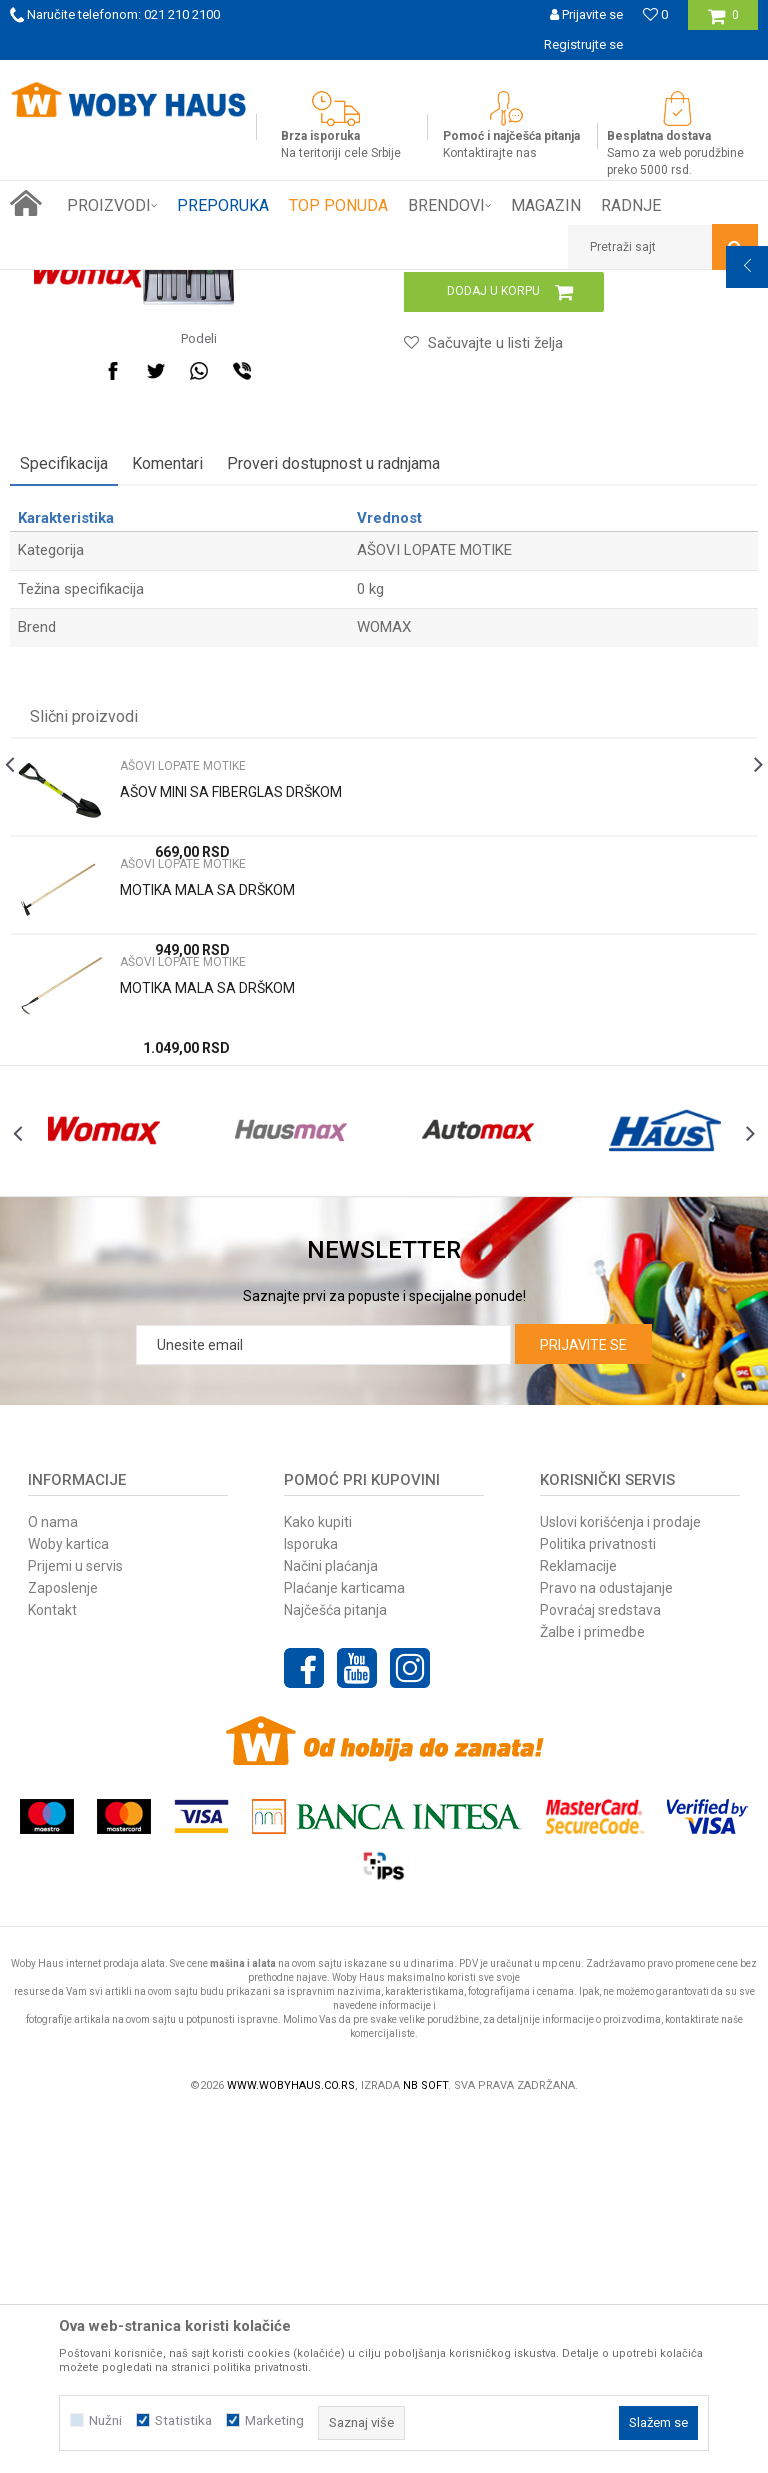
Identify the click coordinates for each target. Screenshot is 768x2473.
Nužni (105, 2420)
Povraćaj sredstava (600, 1966)
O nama (53, 1878)
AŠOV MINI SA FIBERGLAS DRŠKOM (231, 1105)
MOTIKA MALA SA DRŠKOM (207, 1203)
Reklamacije (578, 1922)
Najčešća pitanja (335, 1966)
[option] (384, 75)
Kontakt (52, 1966)
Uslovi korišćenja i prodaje (620, 1878)
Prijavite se (583, 1701)
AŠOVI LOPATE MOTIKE (352, 285)
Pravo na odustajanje (606, 1944)
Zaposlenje (63, 1944)
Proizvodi (151, 285)
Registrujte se (583, 44)
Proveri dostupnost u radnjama (333, 776)
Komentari (167, 776)
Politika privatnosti (598, 1900)
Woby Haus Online (60, 285)
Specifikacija (64, 776)
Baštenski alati (233, 285)
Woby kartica (68, 1900)
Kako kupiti (318, 1878)
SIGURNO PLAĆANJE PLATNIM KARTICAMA (382, 74)
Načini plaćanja (331, 1922)
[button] (663, 247)
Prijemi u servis (75, 1922)
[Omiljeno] (655, 14)
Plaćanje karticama (344, 1944)
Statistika (183, 2420)
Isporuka (311, 1900)
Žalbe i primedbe (592, 1988)
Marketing (274, 2420)
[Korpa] (723, 22)
